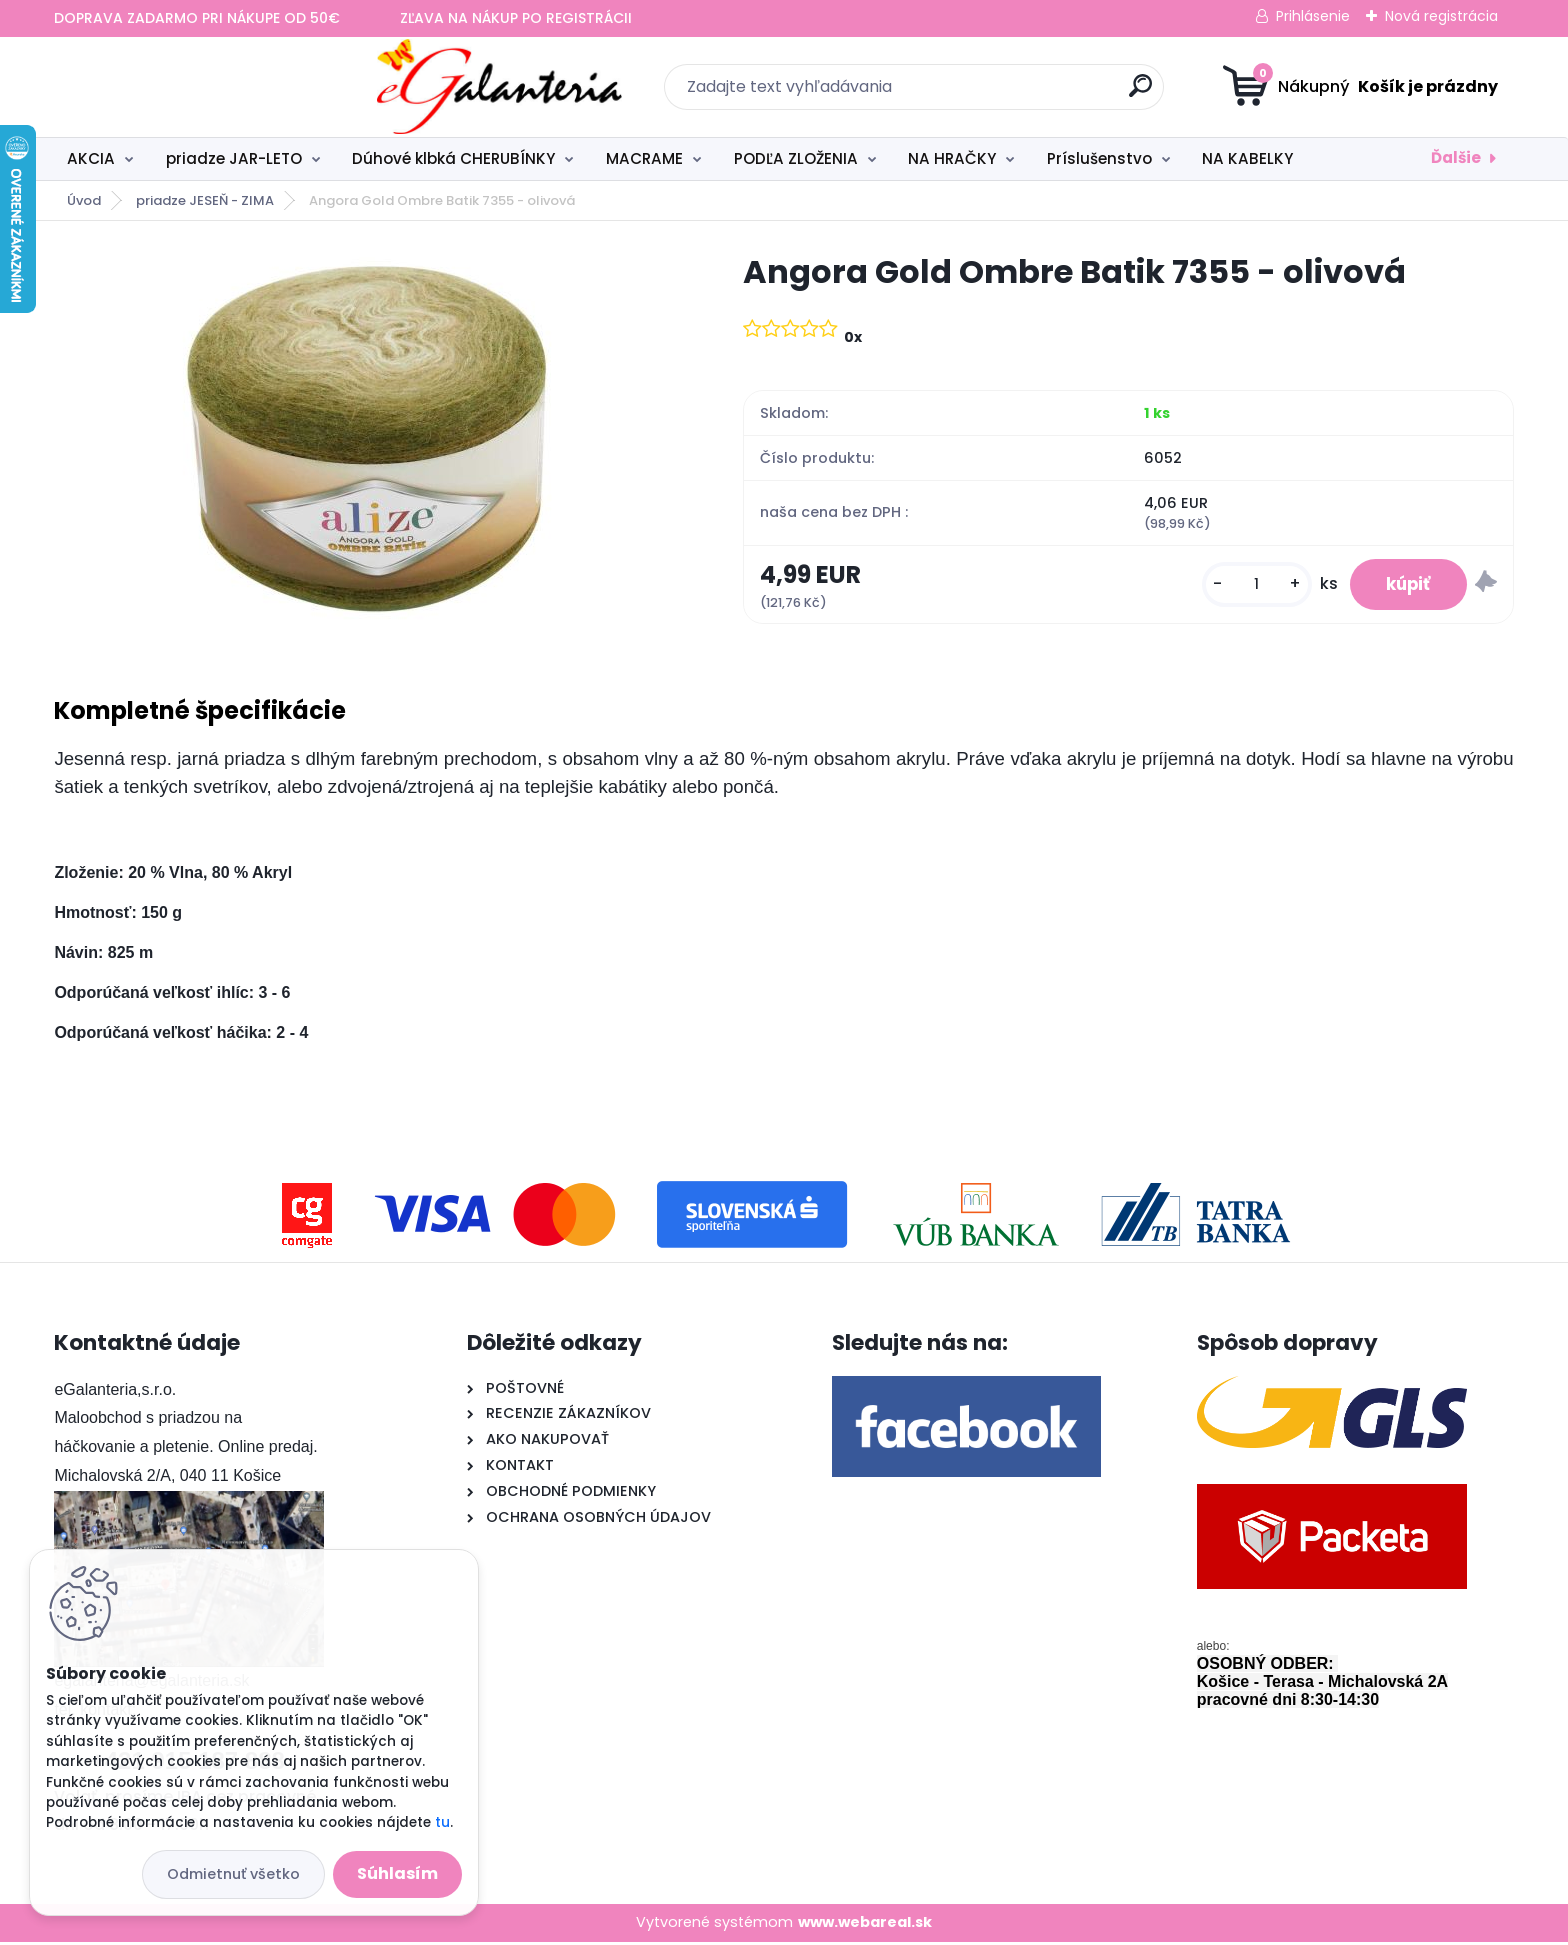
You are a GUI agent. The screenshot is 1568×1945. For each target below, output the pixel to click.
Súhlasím (397, 1873)
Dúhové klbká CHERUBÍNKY (453, 158)
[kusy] (1247, 585)
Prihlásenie (1313, 16)
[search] (979, 93)
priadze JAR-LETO (234, 158)
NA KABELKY (1247, 158)
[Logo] (176, 87)
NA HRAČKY (952, 158)
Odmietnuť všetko (233, 1874)
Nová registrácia (1441, 16)
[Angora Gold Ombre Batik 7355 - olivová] (366, 441)
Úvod (84, 200)
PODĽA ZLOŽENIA (796, 158)
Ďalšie (1456, 157)
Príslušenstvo (1099, 158)
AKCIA (91, 158)
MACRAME (644, 158)
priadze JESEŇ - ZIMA (205, 200)
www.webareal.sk (865, 1925)
